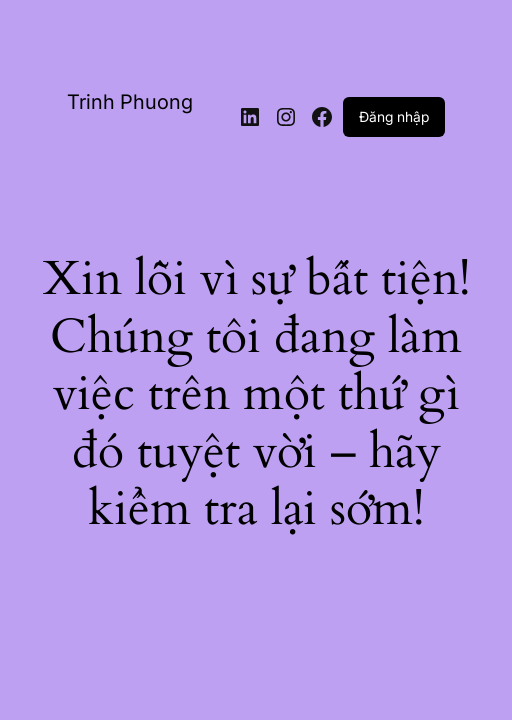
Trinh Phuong (130, 102)
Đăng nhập (394, 116)
